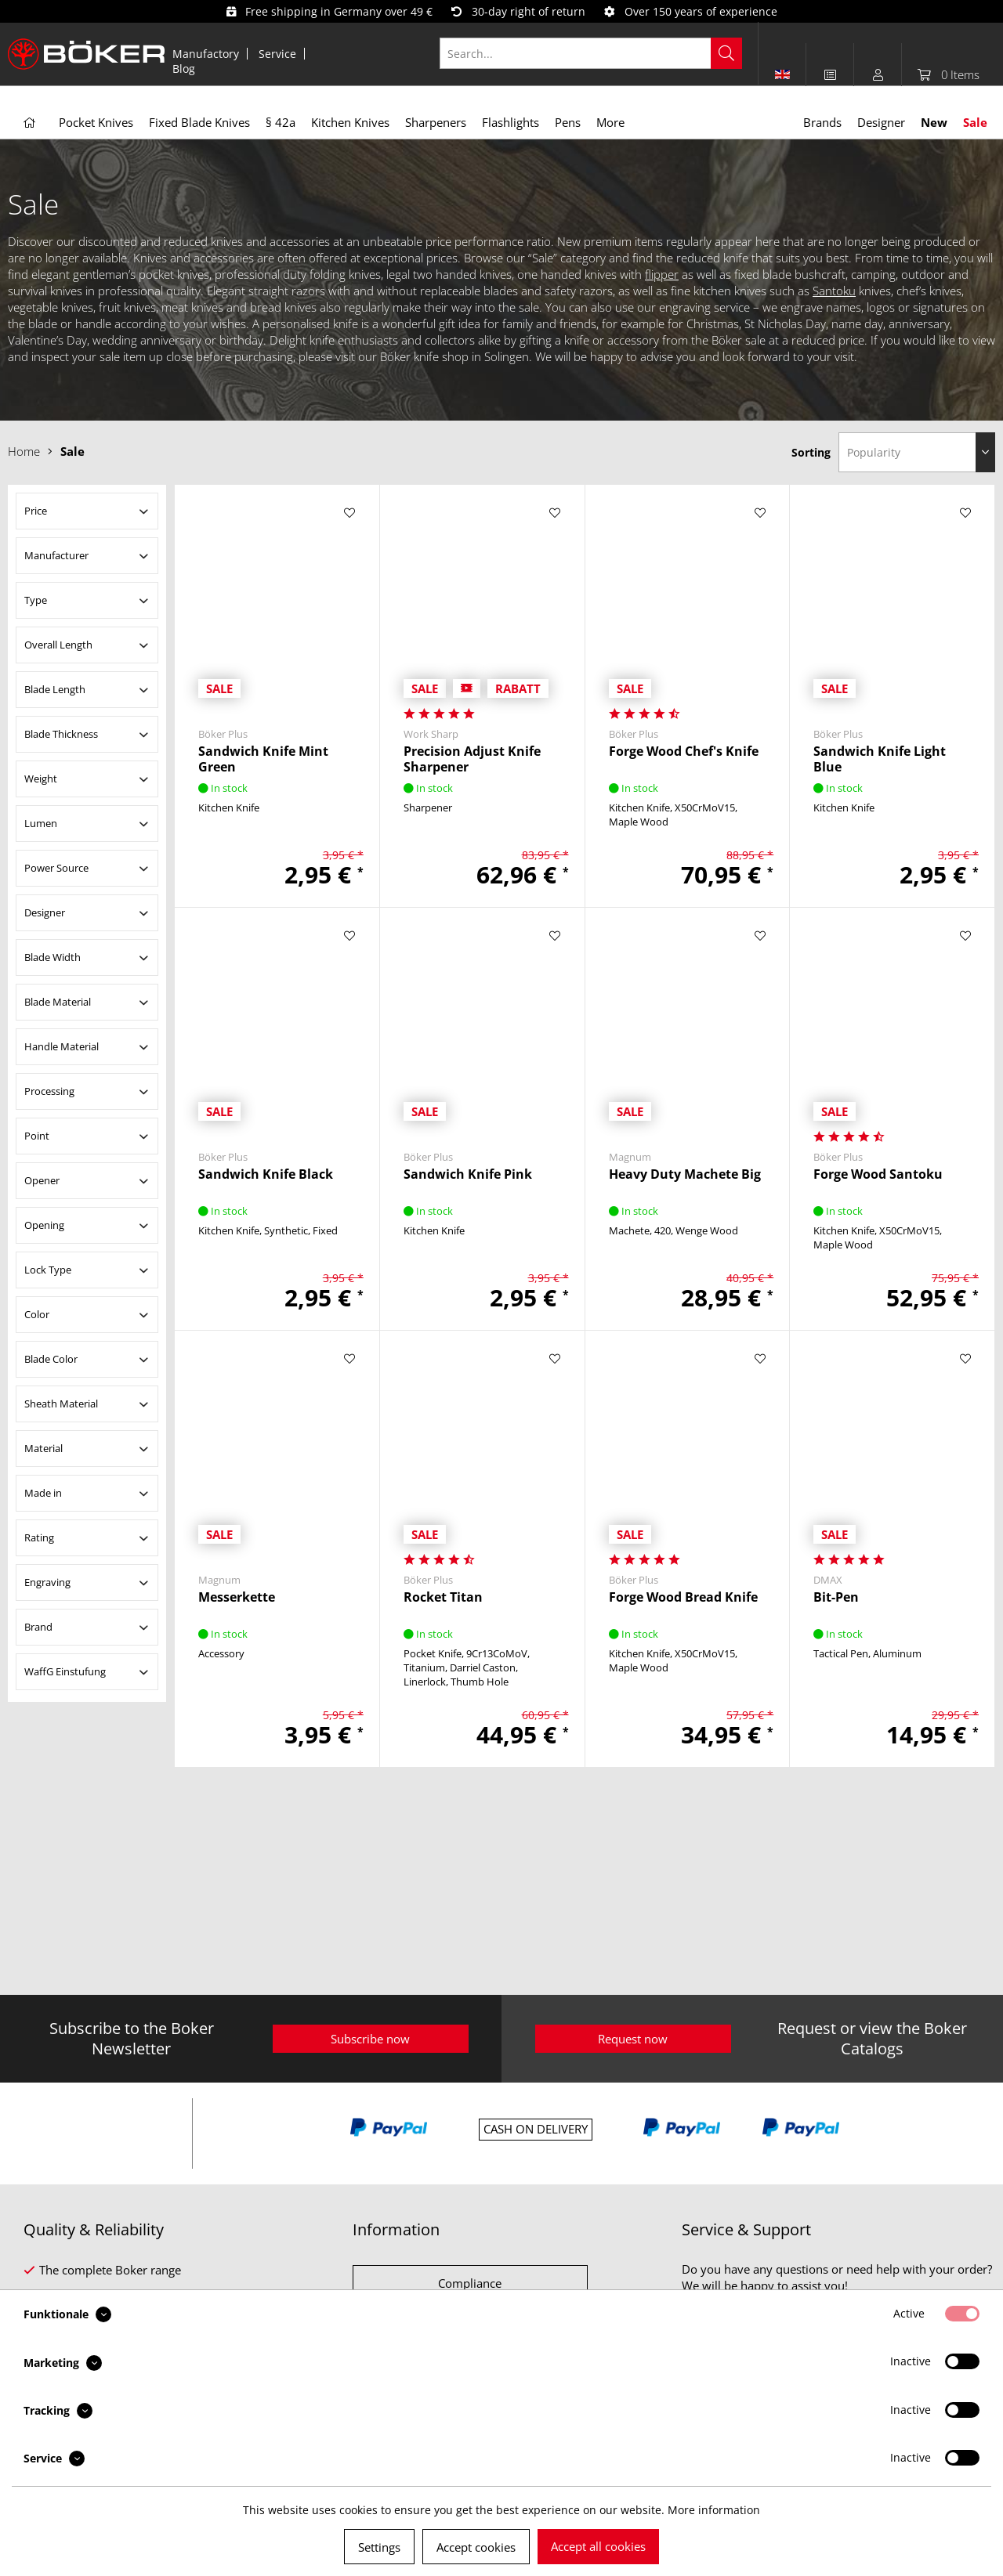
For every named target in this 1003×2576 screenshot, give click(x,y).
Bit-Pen (836, 1597)
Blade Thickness (61, 734)
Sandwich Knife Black (265, 1174)
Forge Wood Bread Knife (683, 1597)
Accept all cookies (598, 2546)
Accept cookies (476, 2547)
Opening (44, 1225)
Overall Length (58, 645)
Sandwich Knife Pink (468, 1174)
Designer (44, 912)
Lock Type (47, 1270)
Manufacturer (56, 555)
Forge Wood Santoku (878, 1174)
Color (36, 1314)
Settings (379, 2547)
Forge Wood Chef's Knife (684, 751)
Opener (42, 1180)
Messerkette (236, 1597)
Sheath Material (61, 1403)
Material (43, 1448)
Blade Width (52, 957)
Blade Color (51, 1359)
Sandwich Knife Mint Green (263, 759)
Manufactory (205, 53)
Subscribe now (370, 2039)
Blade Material (57, 1002)
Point (36, 1136)
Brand (38, 1627)
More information (714, 2509)
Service (277, 53)
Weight (40, 778)
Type (35, 600)
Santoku (834, 290)
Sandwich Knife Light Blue (879, 759)
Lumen (40, 823)
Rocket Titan (443, 1597)
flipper (662, 274)
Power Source (56, 868)
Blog (183, 68)
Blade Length (54, 689)
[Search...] (591, 53)
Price (35, 511)
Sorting (811, 452)
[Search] (726, 53)
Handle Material (61, 1046)
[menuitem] (206, 54)
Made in (43, 1493)
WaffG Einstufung (65, 1671)
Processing (49, 1091)
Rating (39, 1537)
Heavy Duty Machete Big (685, 1174)
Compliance (470, 2283)
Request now (633, 2039)
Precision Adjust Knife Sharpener (472, 759)
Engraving (47, 1582)
